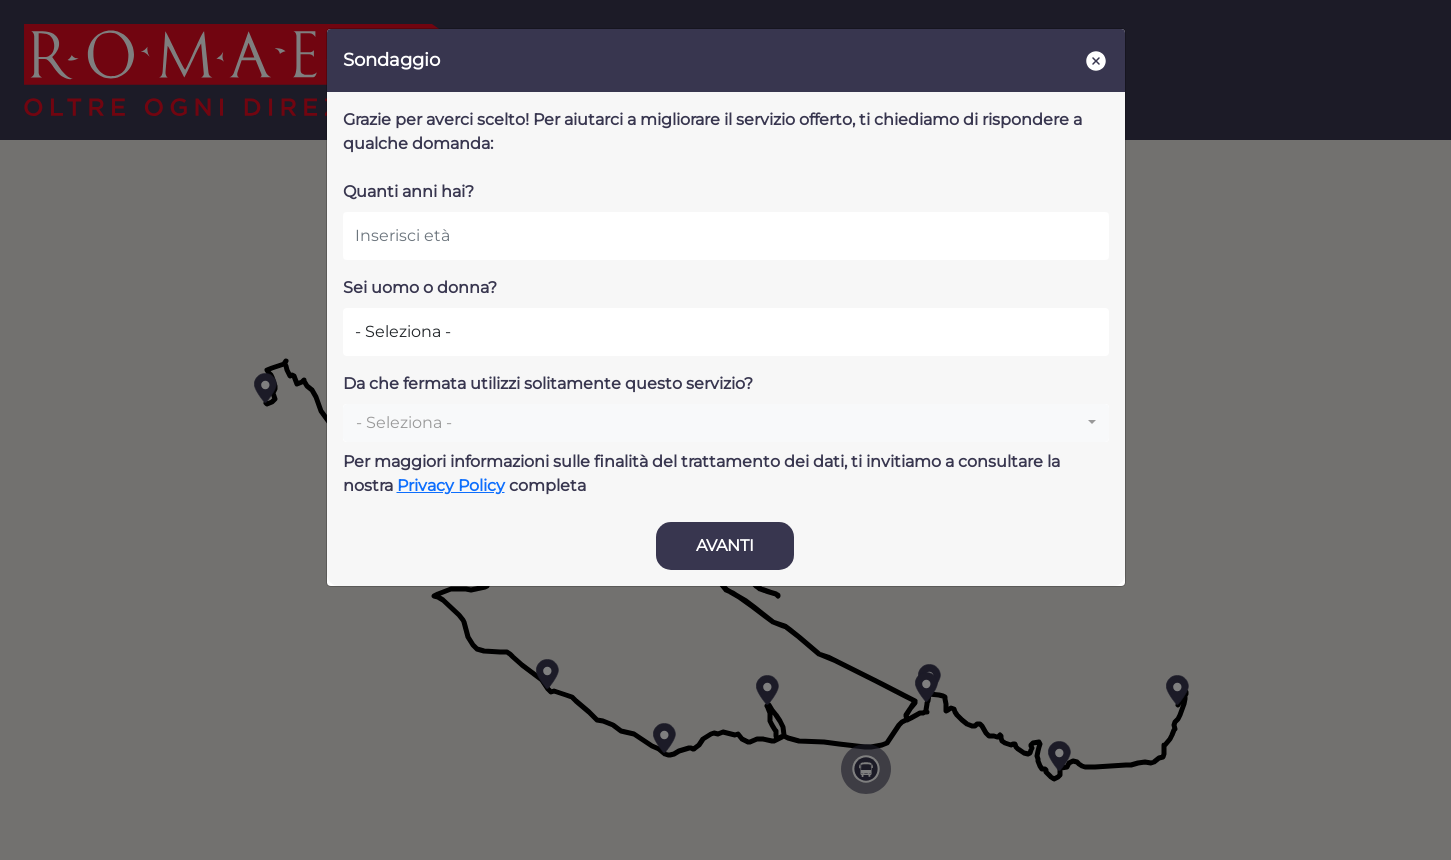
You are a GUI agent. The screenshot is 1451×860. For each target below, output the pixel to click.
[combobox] (726, 423)
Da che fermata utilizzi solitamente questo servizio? (548, 383)
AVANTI (725, 545)
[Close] (1096, 60)
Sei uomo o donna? (420, 287)
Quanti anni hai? (408, 191)
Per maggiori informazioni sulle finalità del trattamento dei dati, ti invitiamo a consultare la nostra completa (701, 473)
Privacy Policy (451, 485)
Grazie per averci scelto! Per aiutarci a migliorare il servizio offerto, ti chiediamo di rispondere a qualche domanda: (712, 131)
